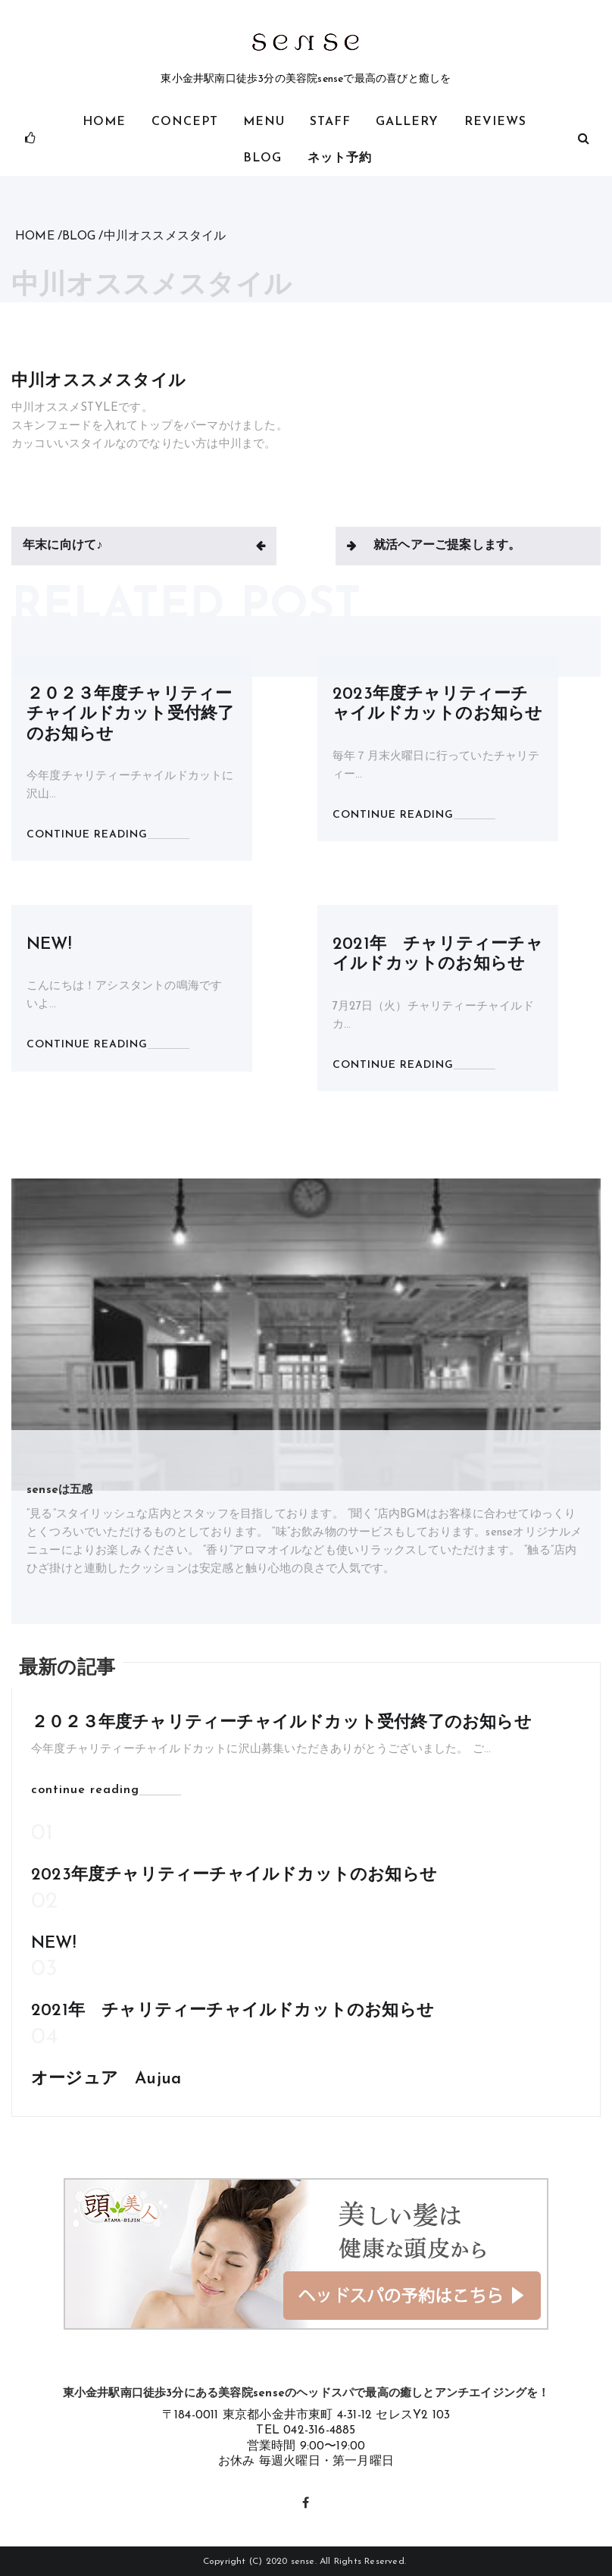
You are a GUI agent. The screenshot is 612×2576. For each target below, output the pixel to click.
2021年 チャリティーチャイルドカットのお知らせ (232, 2011)
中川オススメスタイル (98, 381)
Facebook (306, 2501)
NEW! (49, 944)
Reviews (495, 122)
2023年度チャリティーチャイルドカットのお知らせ (234, 1875)
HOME (104, 122)
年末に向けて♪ (62, 546)
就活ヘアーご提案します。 (446, 546)
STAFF (330, 122)
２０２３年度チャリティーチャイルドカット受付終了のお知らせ (130, 714)
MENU (264, 122)
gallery (407, 122)
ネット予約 (340, 158)
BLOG (262, 158)
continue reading (85, 1790)
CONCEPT (184, 122)
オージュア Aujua (106, 2079)
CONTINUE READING (87, 834)
